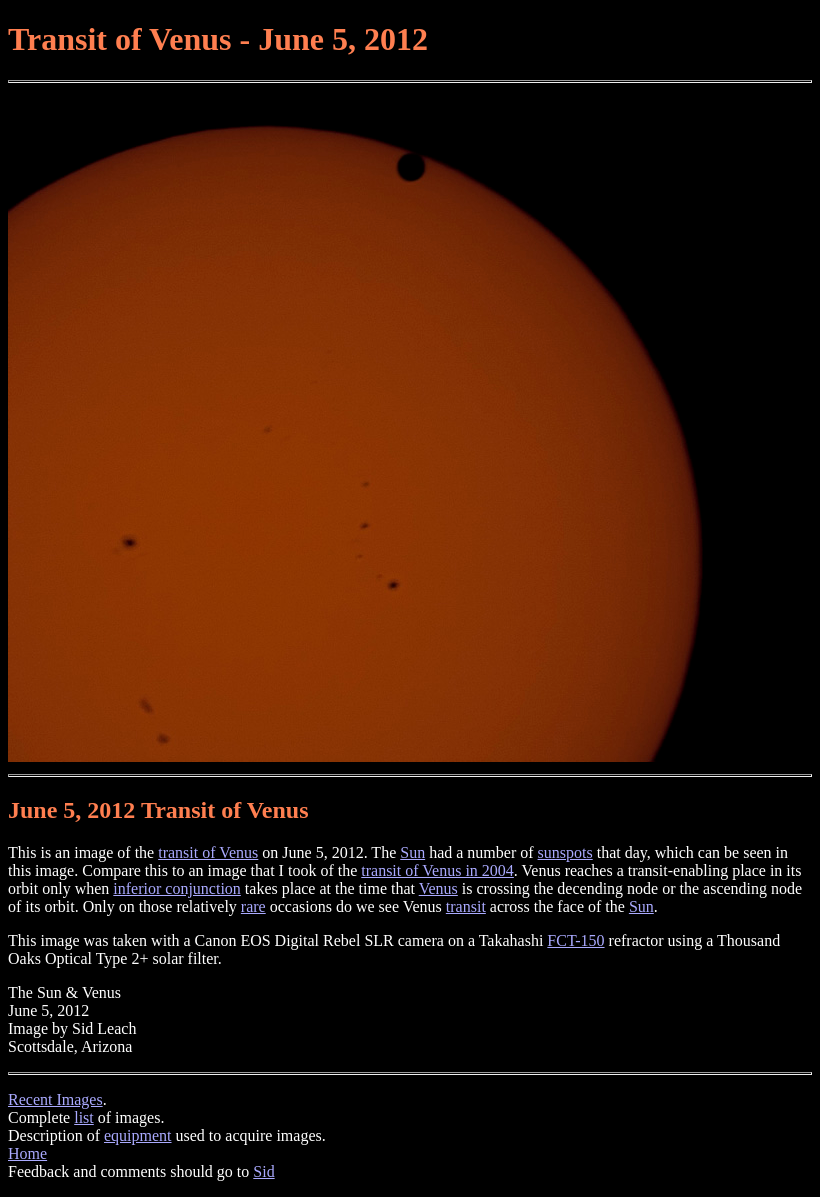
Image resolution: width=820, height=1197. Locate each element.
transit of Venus (208, 852)
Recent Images (55, 1099)
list (84, 1117)
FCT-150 (575, 940)
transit (466, 906)
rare (253, 906)
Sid (263, 1171)
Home (27, 1153)
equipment (138, 1135)
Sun (412, 852)
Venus (438, 888)
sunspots (565, 852)
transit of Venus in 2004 (437, 870)
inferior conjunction (177, 888)
